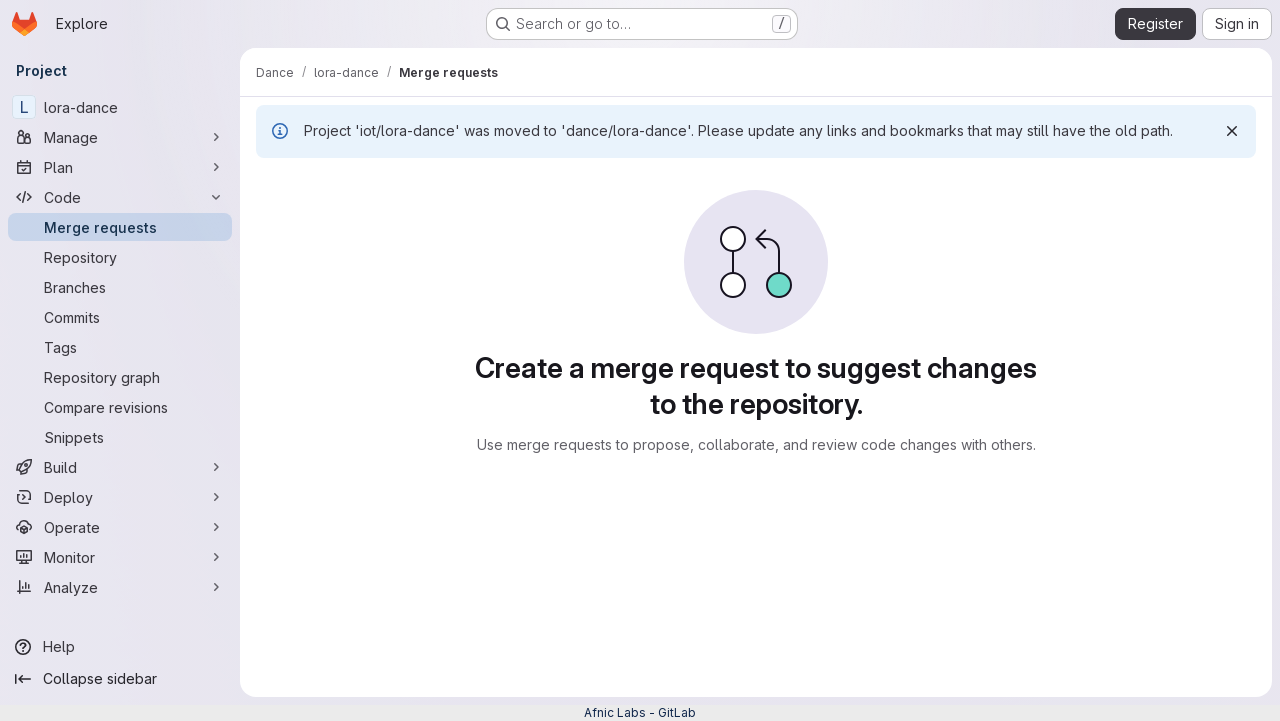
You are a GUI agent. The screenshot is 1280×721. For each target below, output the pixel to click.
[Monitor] (120, 557)
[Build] (120, 467)
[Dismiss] (1232, 131)
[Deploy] (120, 497)
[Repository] (120, 257)
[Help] (120, 647)
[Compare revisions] (120, 407)
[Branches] (120, 287)
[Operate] (120, 527)
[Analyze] (120, 587)
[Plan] (120, 167)
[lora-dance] (120, 107)
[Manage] (120, 137)
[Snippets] (120, 437)
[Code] (120, 197)
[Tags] (120, 347)
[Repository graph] (120, 377)
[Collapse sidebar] (120, 679)
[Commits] (120, 317)
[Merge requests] (120, 227)
